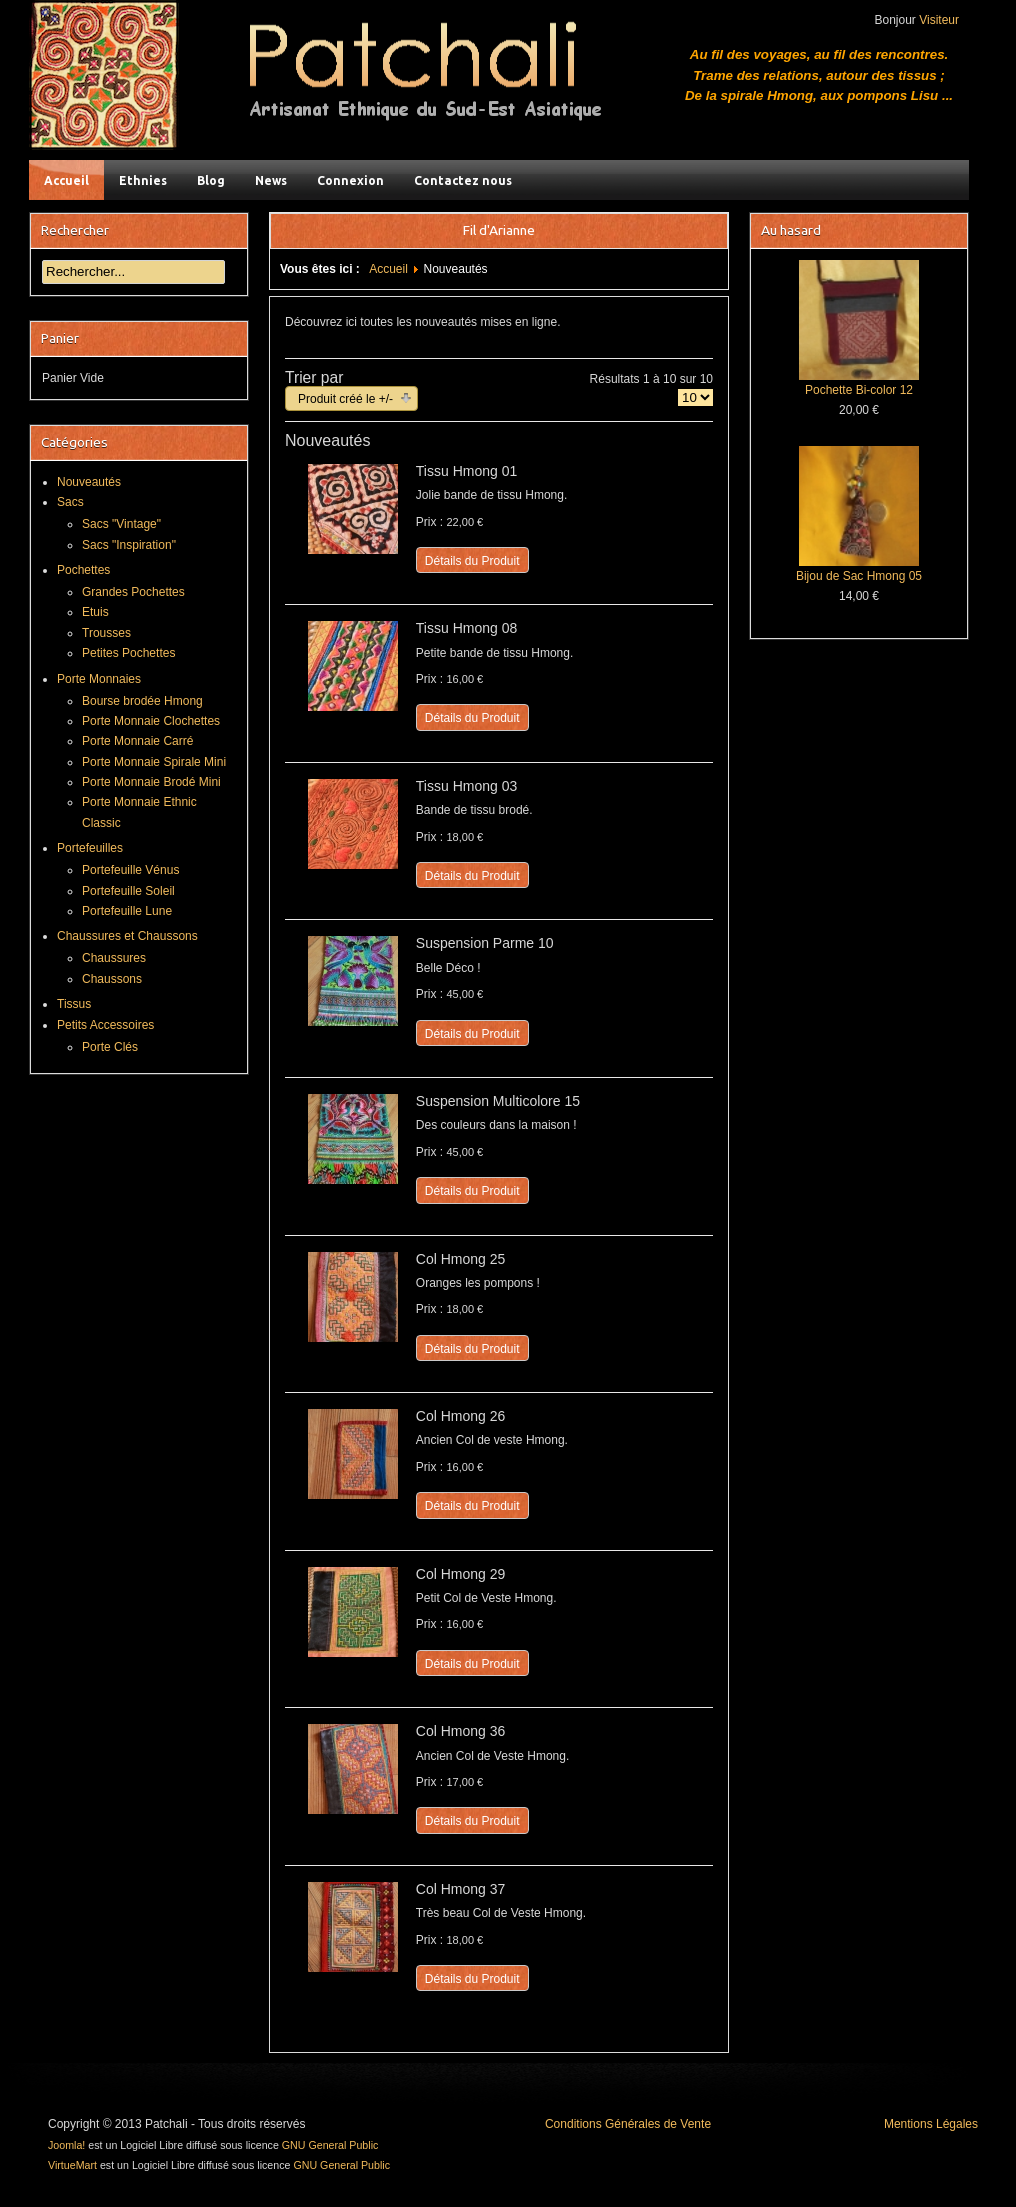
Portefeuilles (90, 848)
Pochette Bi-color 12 (859, 390)
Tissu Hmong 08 (466, 628)
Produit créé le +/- (345, 399)
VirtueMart (72, 2165)
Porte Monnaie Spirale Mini (154, 762)
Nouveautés (89, 482)
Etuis (95, 612)
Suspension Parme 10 (485, 943)
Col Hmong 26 (461, 1416)
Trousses (106, 633)
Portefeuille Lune (127, 911)
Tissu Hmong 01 (466, 471)
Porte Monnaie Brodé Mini (151, 782)
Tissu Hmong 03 (466, 786)
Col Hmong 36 (461, 1731)
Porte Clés (110, 1047)
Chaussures (114, 958)
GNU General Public (330, 2145)
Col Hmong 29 (461, 1574)
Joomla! (66, 2145)
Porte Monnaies (99, 679)
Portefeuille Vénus (130, 870)
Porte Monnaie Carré (137, 741)
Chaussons (112, 979)
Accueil (388, 269)
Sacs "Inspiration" (129, 545)
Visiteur (939, 20)
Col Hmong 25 (461, 1259)
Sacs (70, 502)
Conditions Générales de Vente (628, 2124)
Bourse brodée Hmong (142, 701)
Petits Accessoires (105, 1025)
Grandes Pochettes (133, 592)
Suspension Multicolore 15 (498, 1101)
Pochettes (83, 570)
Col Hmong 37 (461, 1889)
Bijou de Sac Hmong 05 (859, 576)
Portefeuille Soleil (128, 891)
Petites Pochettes (128, 653)
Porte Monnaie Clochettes (151, 721)
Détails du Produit (472, 561)
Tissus (74, 1004)
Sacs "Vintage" (121, 524)
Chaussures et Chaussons (127, 936)
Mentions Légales (931, 2124)
